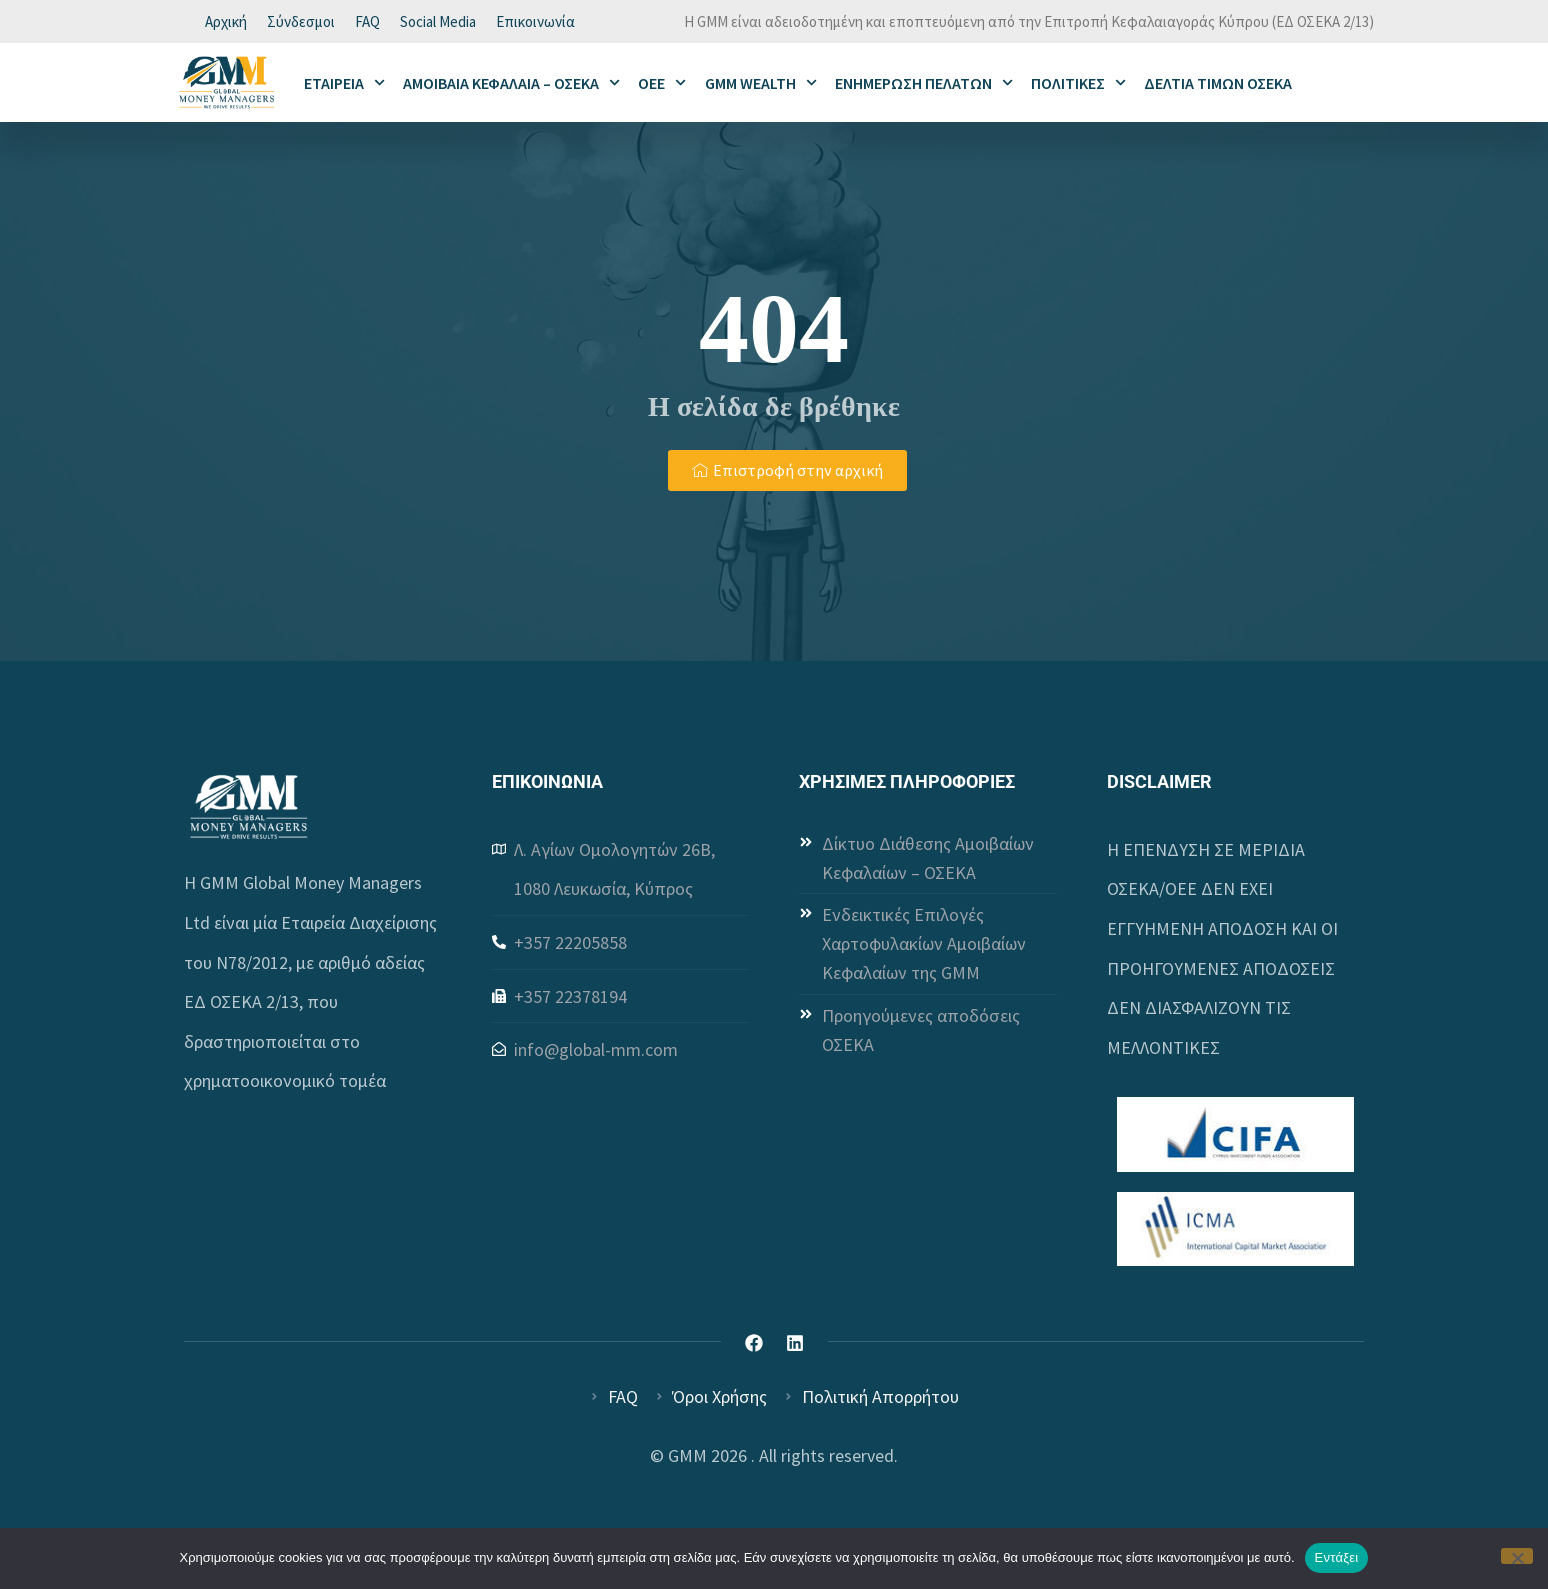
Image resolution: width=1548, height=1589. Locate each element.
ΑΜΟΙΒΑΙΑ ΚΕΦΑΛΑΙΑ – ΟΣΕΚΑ (511, 85)
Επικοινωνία (535, 22)
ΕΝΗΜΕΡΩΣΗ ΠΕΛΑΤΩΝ (924, 85)
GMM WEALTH (761, 85)
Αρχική (226, 22)
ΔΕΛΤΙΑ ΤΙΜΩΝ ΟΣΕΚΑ (1218, 85)
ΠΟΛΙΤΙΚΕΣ (1078, 85)
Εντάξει (1337, 1557)
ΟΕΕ (662, 85)
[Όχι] (1517, 1556)
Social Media (438, 22)
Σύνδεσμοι (301, 22)
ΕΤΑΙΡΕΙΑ (344, 85)
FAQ (367, 22)
